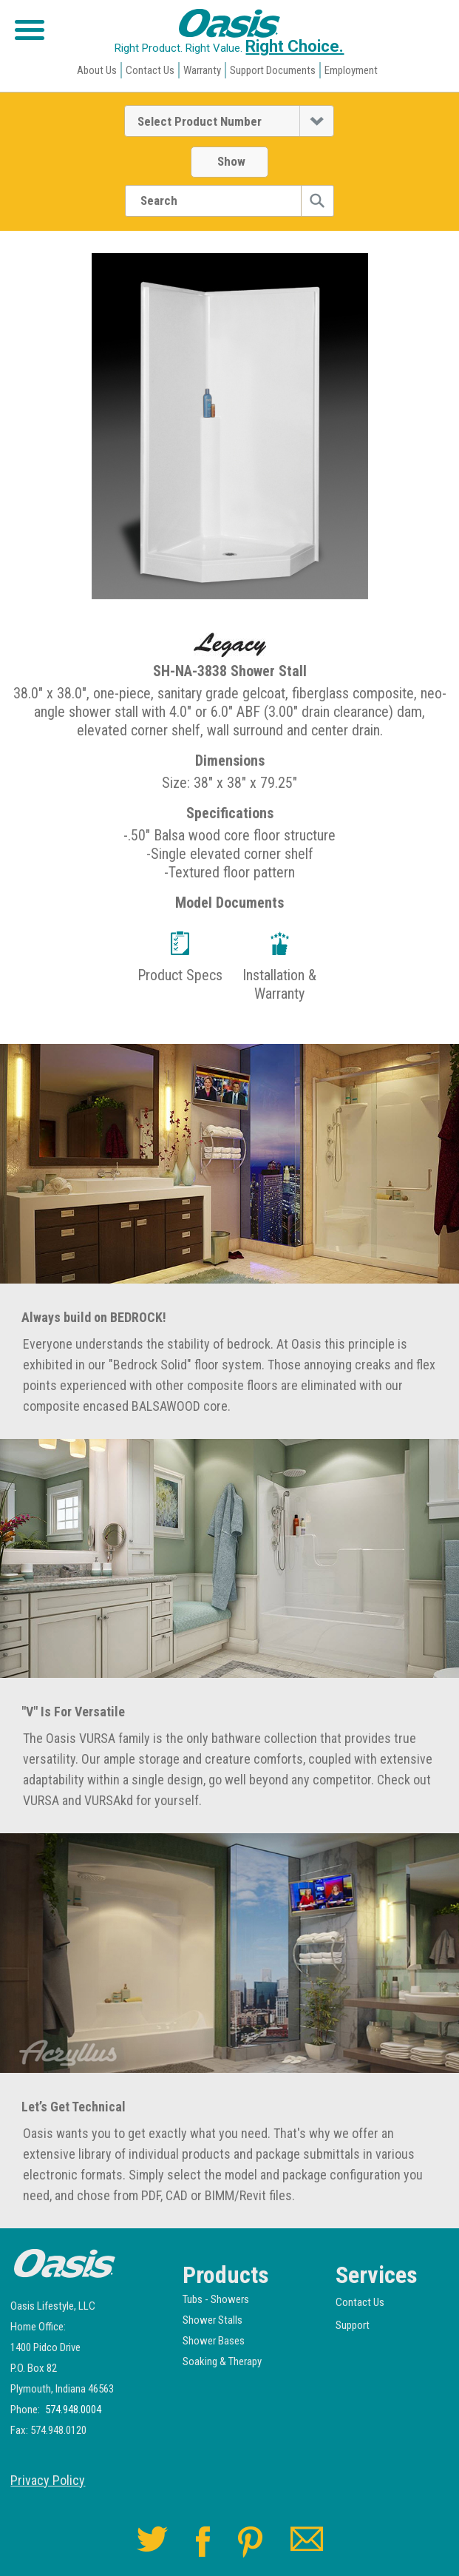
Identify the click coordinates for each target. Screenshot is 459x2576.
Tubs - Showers (216, 2299)
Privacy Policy (47, 2480)
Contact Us (150, 70)
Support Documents (273, 70)
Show (231, 161)
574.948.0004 (73, 2409)
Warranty (202, 70)
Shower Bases (214, 2341)
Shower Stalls (212, 2320)
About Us (97, 70)
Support (353, 2325)
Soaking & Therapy (222, 2361)
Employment (351, 70)
